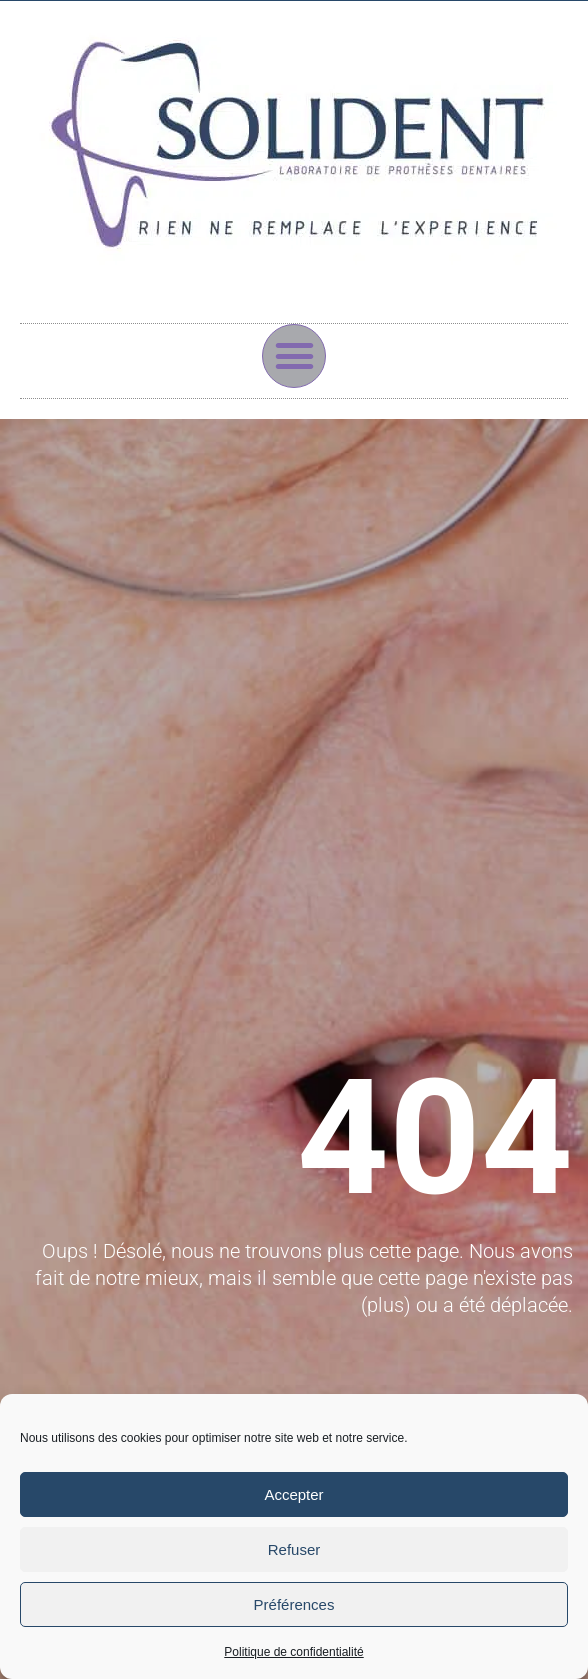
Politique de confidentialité (293, 1652)
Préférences (294, 1604)
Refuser (294, 1549)
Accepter (293, 1494)
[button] (294, 356)
